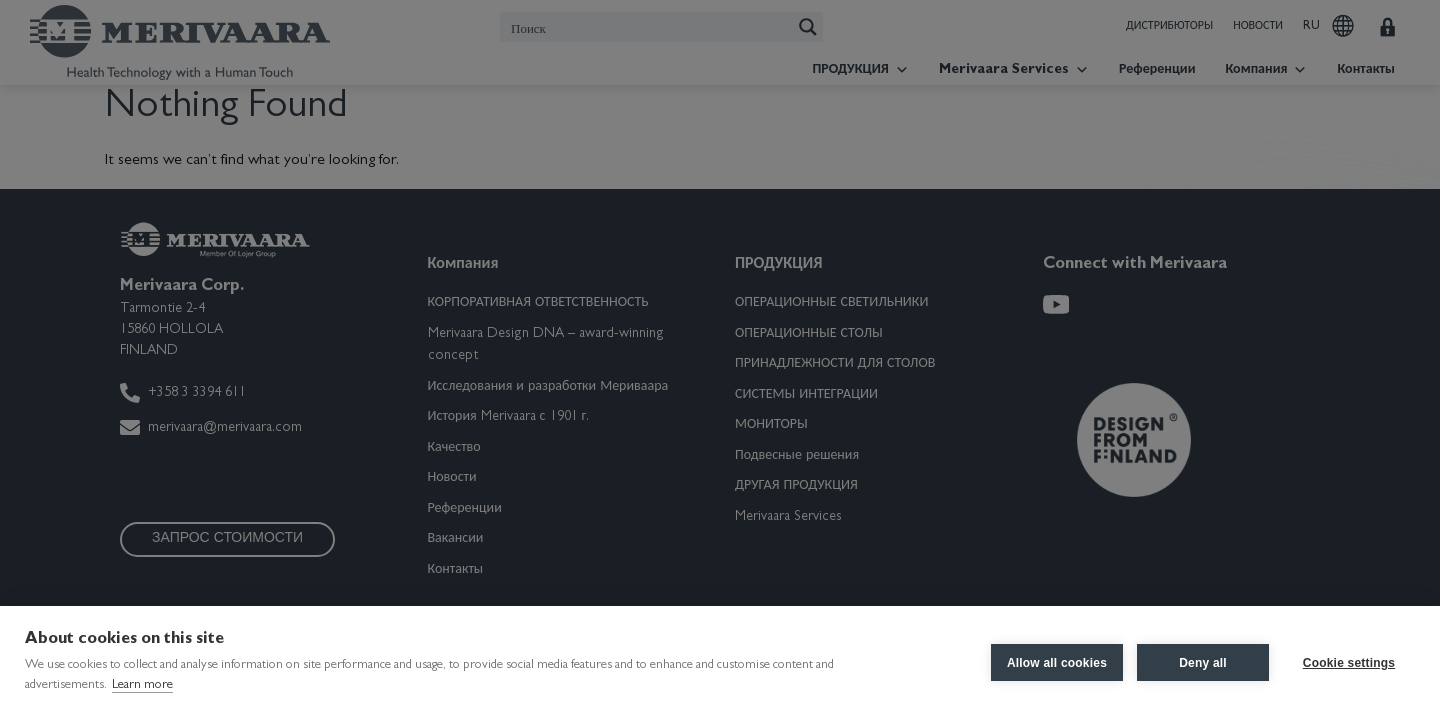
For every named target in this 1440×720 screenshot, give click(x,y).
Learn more (142, 685)
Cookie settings (1349, 663)
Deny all (1203, 663)
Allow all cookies (1057, 663)
